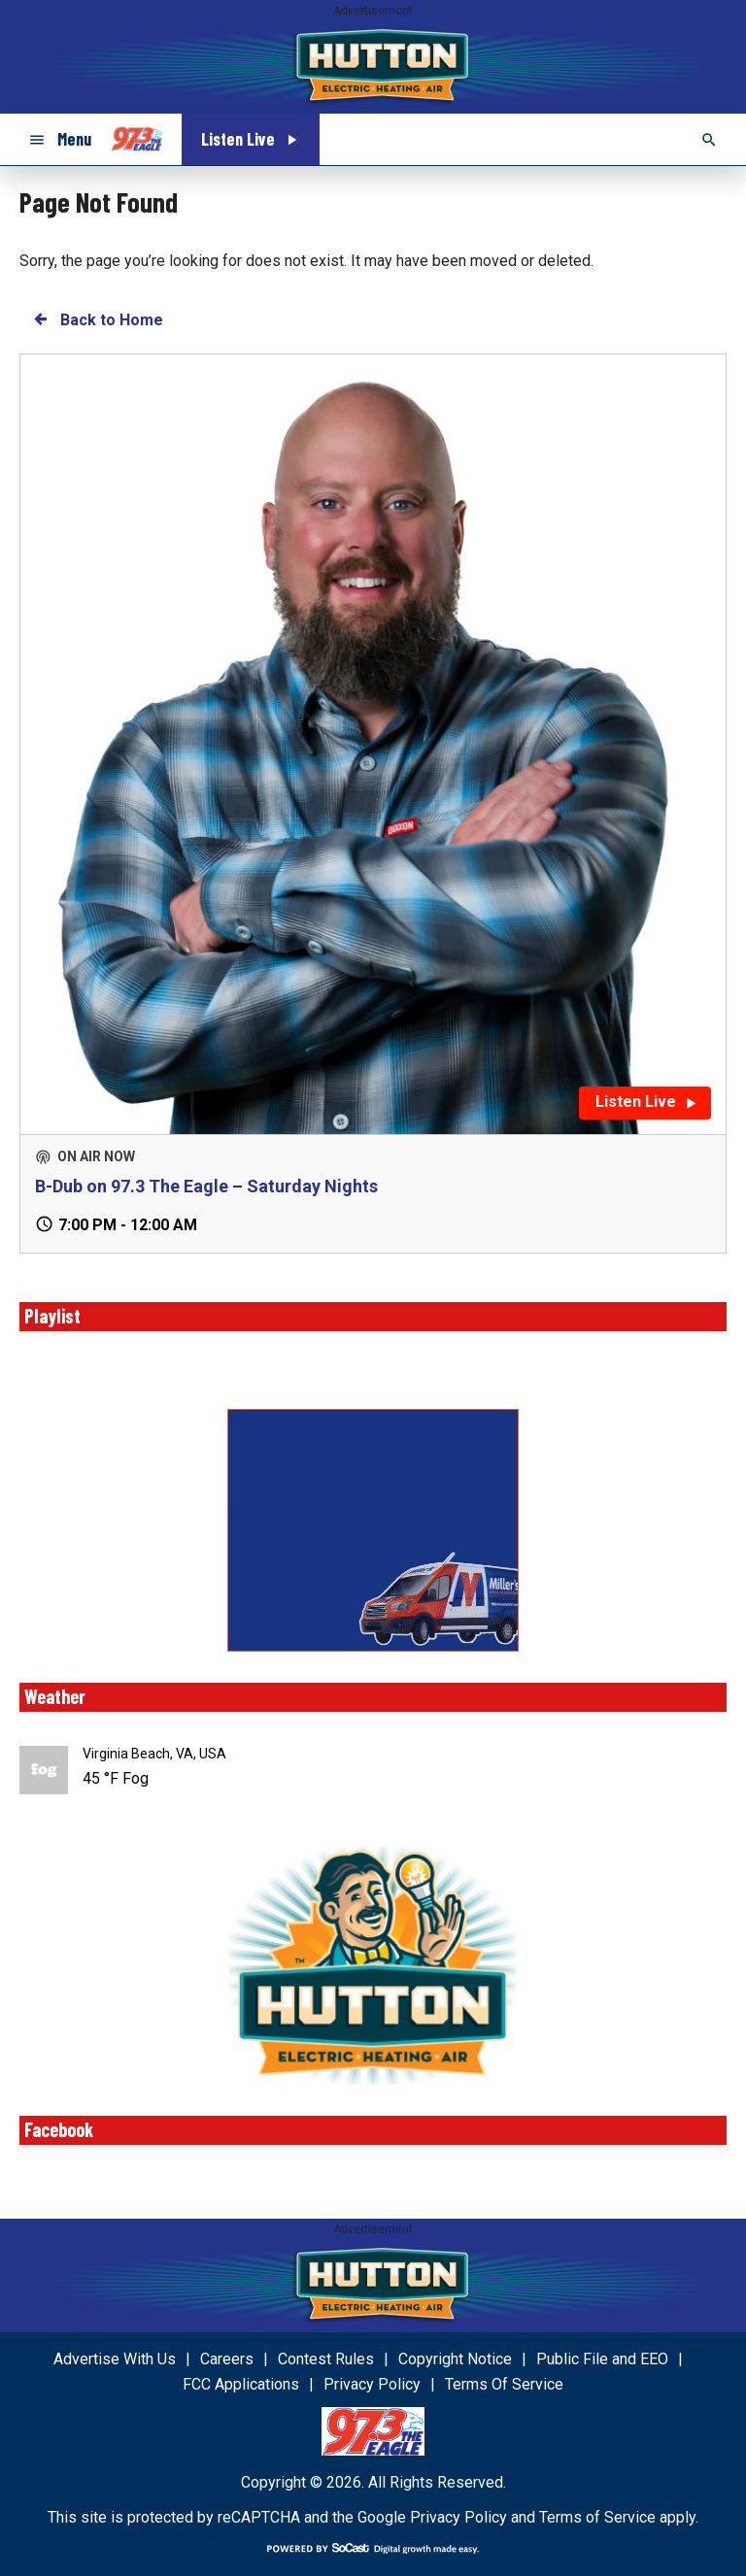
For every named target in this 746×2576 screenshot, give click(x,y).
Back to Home (97, 319)
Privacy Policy (458, 2517)
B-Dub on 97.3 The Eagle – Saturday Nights (206, 1186)
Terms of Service (597, 2517)
